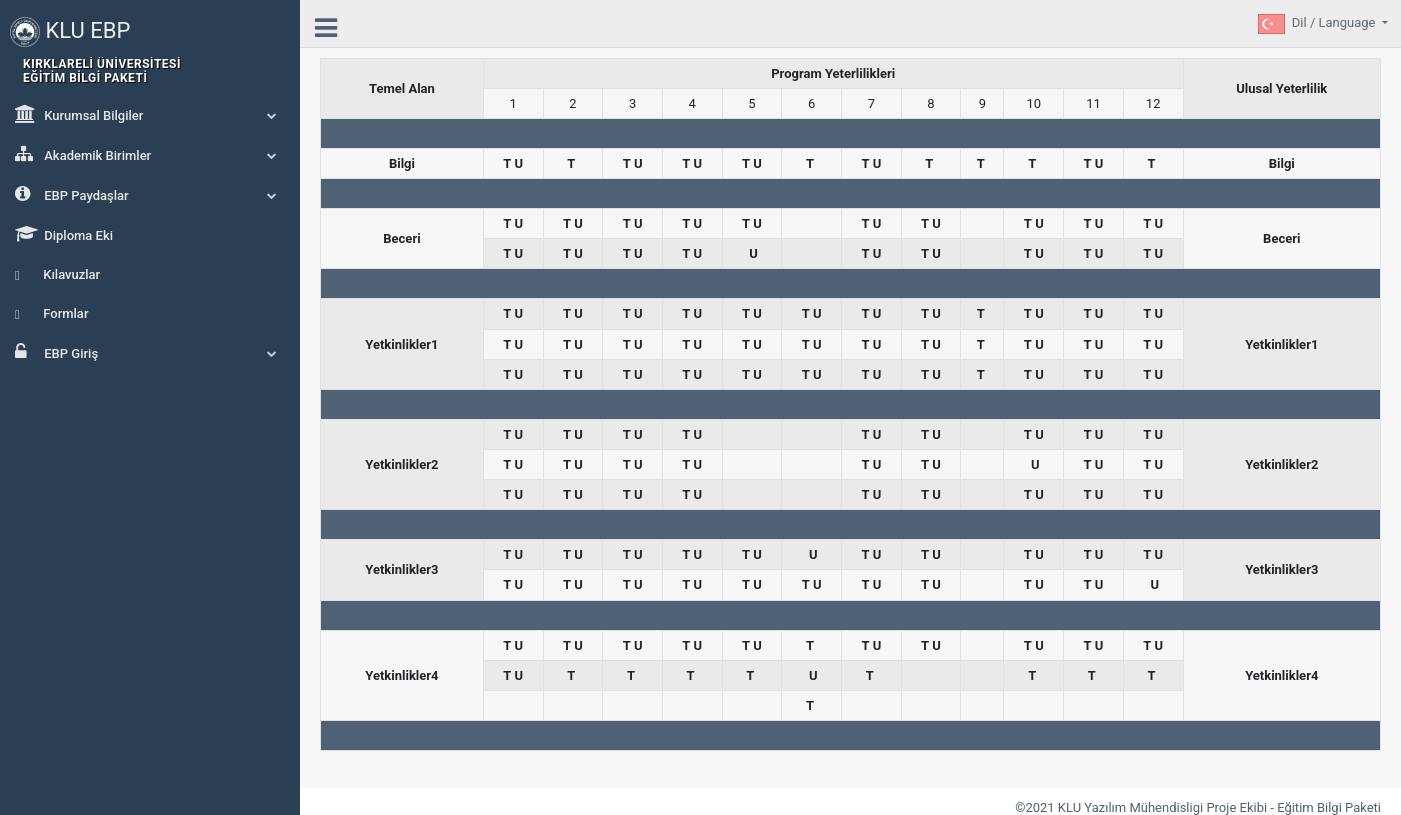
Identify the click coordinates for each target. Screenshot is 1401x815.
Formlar (51, 313)
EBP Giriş (150, 352)
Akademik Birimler (150, 154)
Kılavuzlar (57, 274)
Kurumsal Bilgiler (150, 114)
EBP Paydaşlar (150, 194)
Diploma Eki (64, 234)
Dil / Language (1335, 22)
